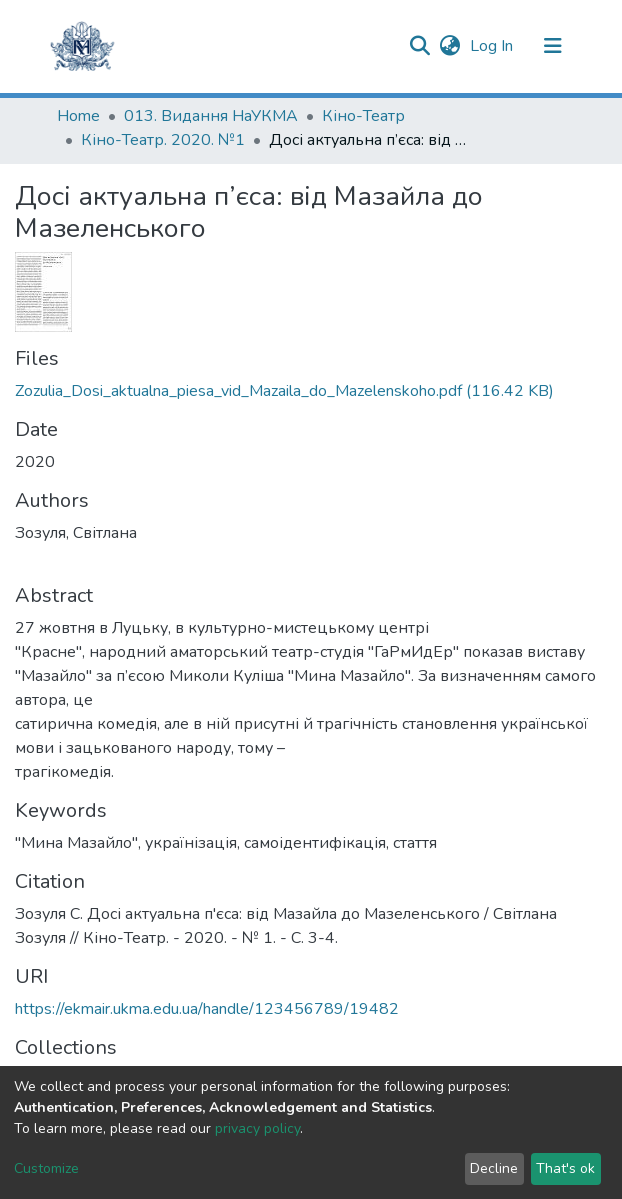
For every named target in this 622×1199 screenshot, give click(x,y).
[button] (449, 46)
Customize (46, 1168)
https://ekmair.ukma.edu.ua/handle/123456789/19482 (207, 1009)
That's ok (565, 1168)
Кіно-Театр (363, 116)
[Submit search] (419, 46)
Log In (493, 46)
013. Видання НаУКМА (211, 116)
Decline (494, 1168)
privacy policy (257, 1128)
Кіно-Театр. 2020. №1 (163, 140)
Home (78, 116)
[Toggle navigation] (553, 46)
